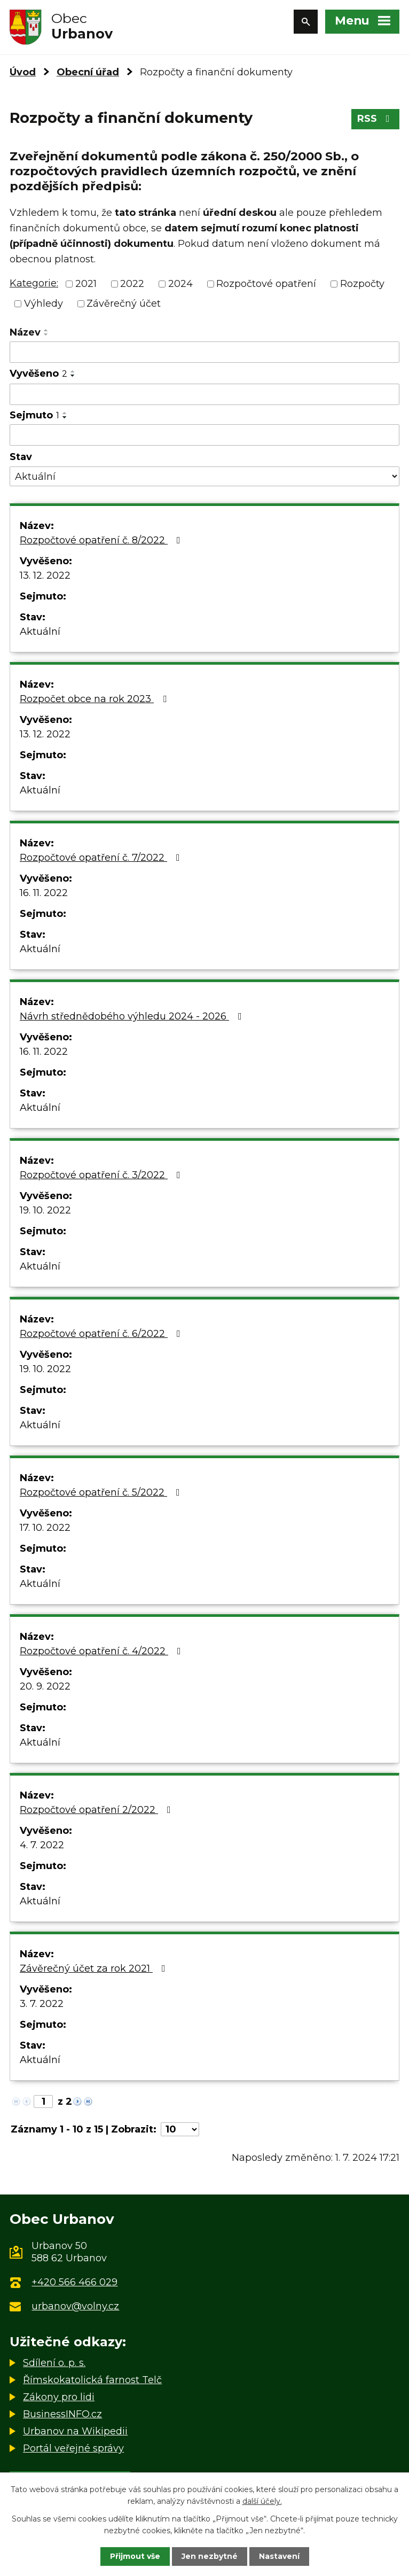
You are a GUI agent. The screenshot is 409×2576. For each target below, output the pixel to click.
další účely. (262, 2501)
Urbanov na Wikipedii (75, 2431)
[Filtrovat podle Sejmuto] (204, 435)
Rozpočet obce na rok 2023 (95, 699)
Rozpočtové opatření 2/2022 (97, 1810)
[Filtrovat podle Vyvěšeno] (204, 394)
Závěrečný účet (123, 303)
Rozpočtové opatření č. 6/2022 (102, 1334)
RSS (375, 118)
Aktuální (40, 631)
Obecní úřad (88, 72)
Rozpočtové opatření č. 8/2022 (102, 540)
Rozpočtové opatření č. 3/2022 (102, 1175)
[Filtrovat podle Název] (204, 352)
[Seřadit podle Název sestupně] (46, 334)
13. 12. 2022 (45, 575)
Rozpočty (362, 284)
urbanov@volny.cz (75, 2306)
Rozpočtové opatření (266, 284)
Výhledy (43, 303)
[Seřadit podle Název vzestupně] (46, 330)
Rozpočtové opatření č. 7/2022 (102, 857)
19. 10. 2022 (45, 1210)
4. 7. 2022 (42, 1845)
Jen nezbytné (210, 2556)
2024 (180, 284)
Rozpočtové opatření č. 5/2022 (102, 1492)
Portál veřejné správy (73, 2448)
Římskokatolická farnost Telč (92, 2380)
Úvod (23, 72)
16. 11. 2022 (44, 893)
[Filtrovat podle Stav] (204, 476)
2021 (86, 284)
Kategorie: (34, 283)
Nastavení (279, 2556)
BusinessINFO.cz (62, 2414)
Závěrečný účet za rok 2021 (95, 1968)
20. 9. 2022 (45, 1686)
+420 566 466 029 (74, 2282)
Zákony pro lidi (59, 2397)
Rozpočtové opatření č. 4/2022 (102, 1651)
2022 (132, 284)
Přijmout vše (135, 2556)
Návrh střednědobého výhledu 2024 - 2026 (133, 1016)
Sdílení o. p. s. (54, 2363)
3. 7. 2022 (42, 2004)
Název (25, 332)
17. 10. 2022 (45, 1528)
